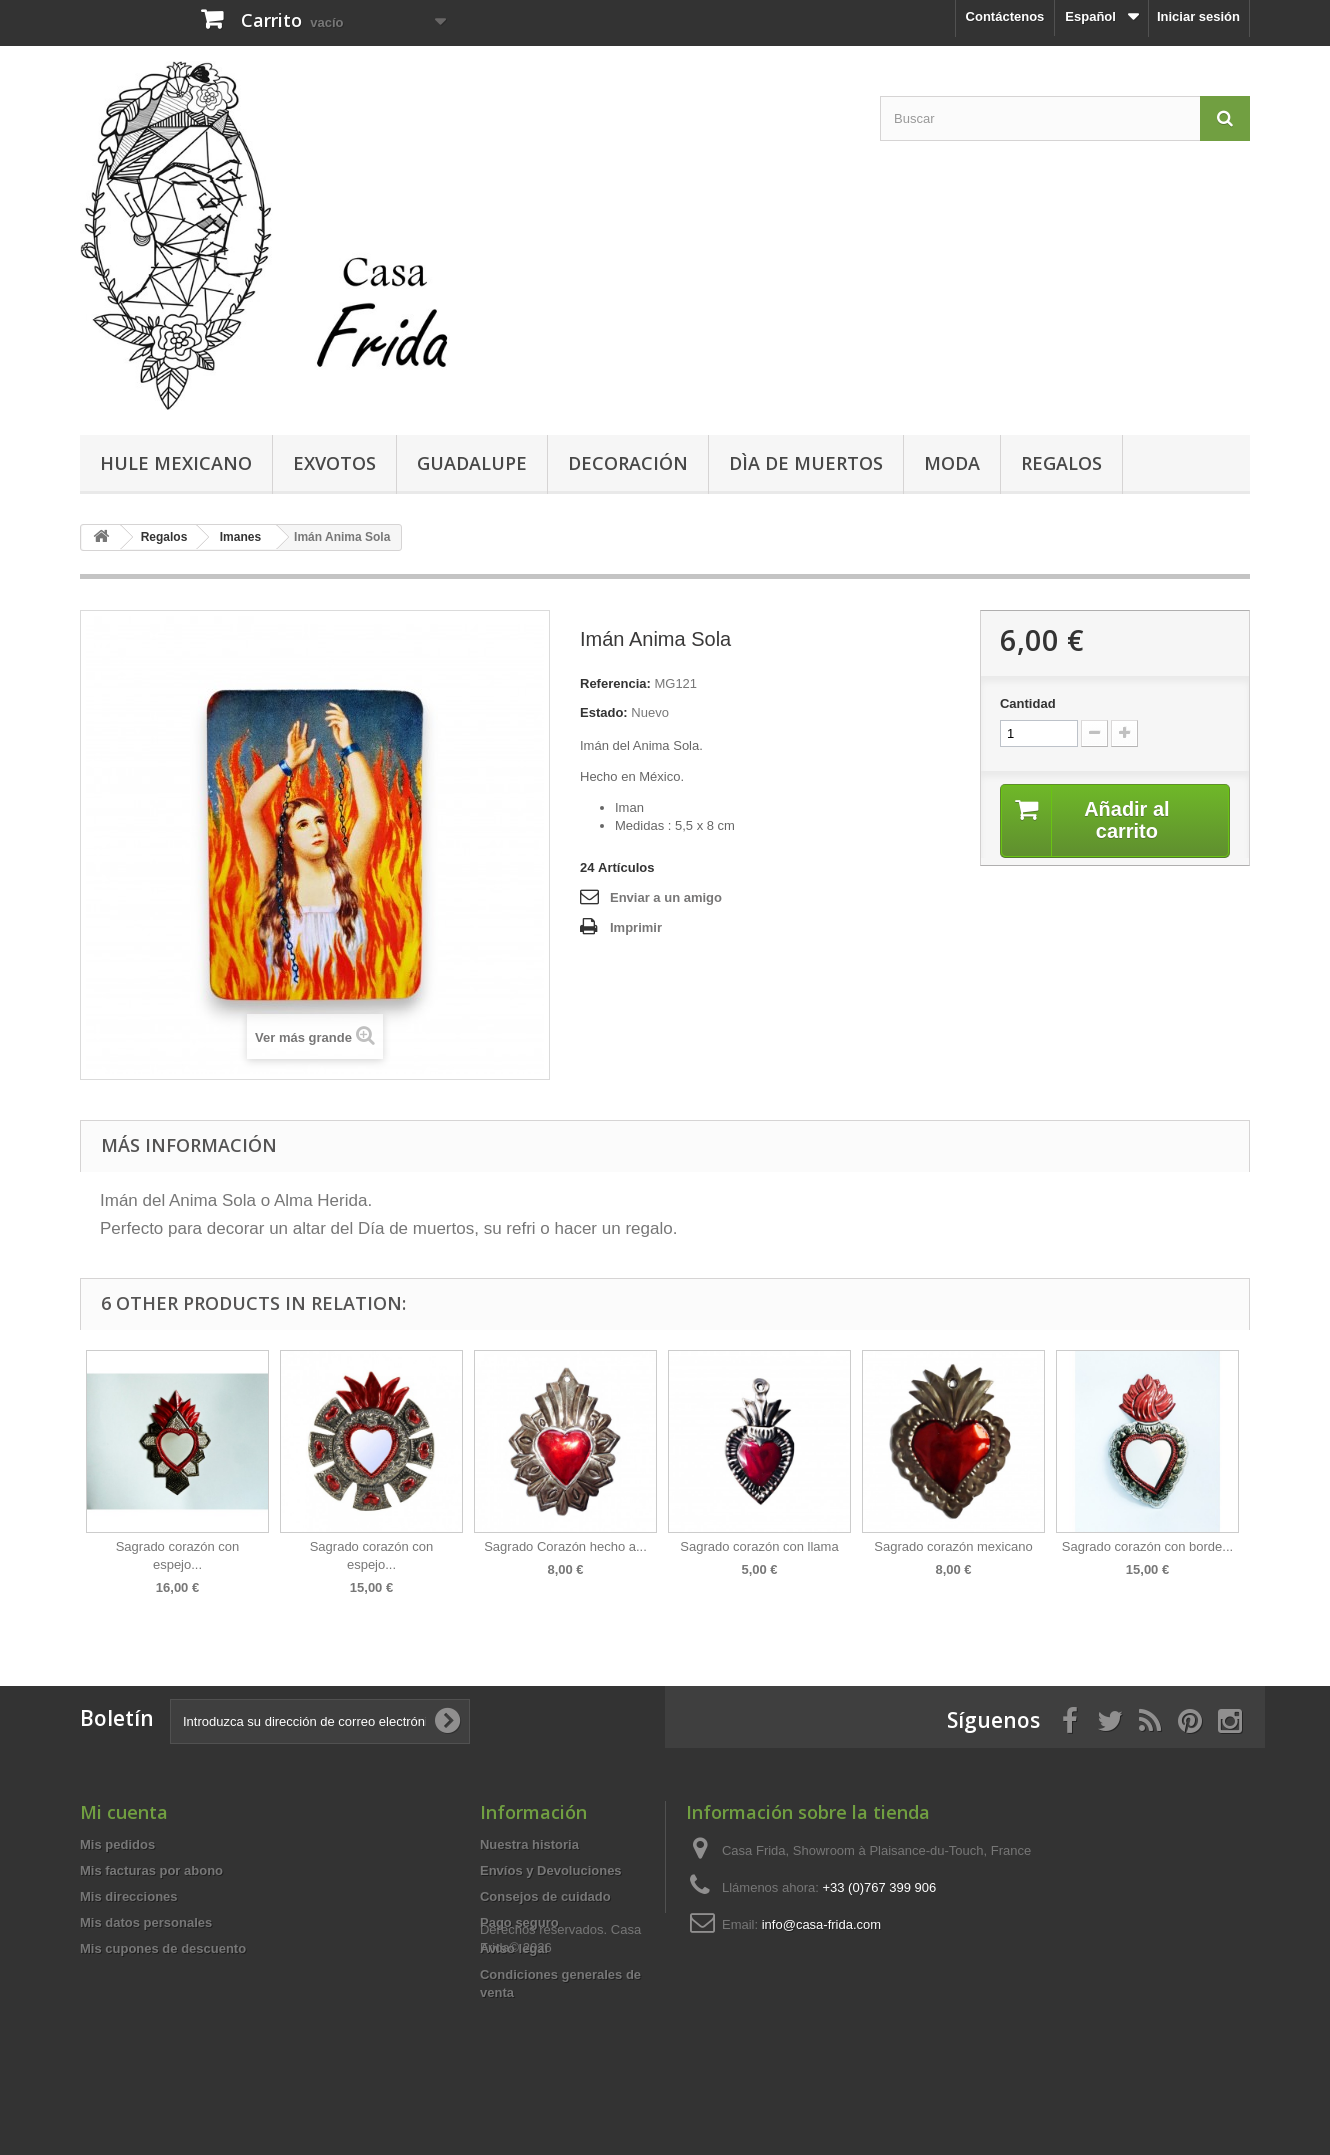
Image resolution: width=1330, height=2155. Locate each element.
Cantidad (1028, 703)
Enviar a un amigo (666, 897)
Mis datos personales (146, 1922)
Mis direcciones (129, 1896)
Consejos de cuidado (545, 1896)
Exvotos (334, 463)
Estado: (604, 712)
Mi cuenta (124, 1812)
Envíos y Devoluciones (551, 1870)
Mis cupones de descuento (163, 1948)
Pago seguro (519, 1922)
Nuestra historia (529, 1844)
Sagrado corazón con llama (759, 1546)
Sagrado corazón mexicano (953, 1546)
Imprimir (636, 927)
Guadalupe (472, 463)
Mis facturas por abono (151, 1870)
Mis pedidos (117, 1844)
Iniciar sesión (1198, 16)
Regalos (1061, 463)
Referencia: (615, 683)
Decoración (628, 463)
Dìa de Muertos (806, 463)
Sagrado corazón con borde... (1147, 1546)
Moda (952, 463)
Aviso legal (514, 1948)
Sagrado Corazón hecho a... (565, 1546)
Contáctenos (1005, 16)
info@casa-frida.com (821, 1924)
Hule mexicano (176, 463)
